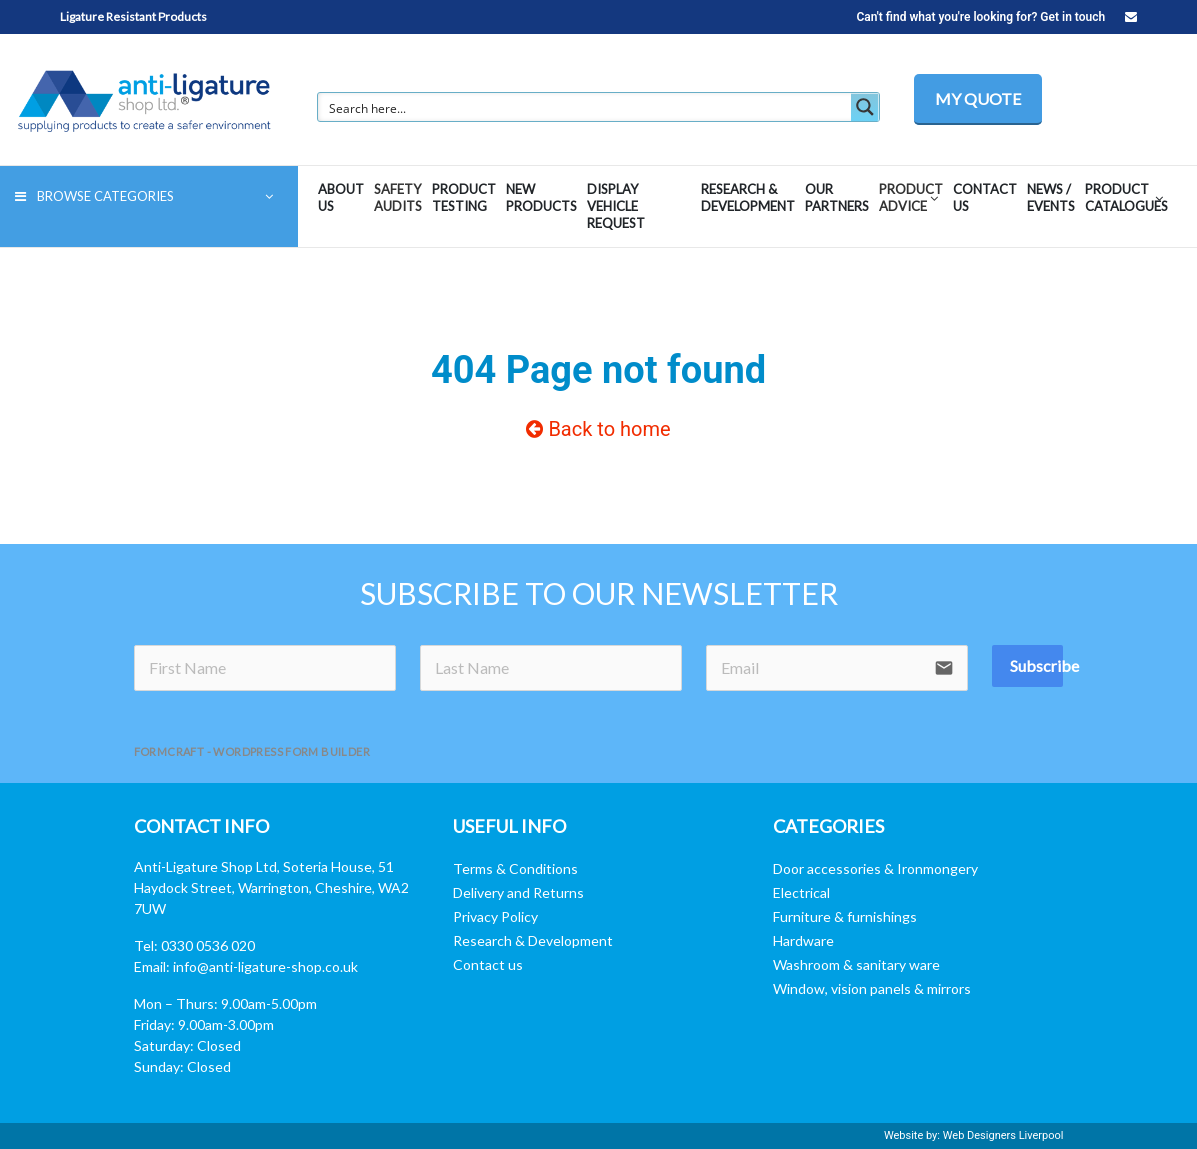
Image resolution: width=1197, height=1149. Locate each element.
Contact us (488, 964)
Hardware (803, 940)
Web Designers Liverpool (1003, 1135)
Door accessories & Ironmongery (875, 868)
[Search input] (586, 107)
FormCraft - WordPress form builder (252, 751)
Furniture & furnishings (845, 916)
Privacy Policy (495, 916)
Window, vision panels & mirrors (872, 988)
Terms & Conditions (515, 868)
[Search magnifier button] (865, 107)
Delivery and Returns (518, 892)
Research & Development (533, 940)
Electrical (801, 892)
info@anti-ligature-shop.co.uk (265, 966)
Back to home (598, 429)
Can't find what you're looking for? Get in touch (996, 17)
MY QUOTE (978, 98)
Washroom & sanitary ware (856, 964)
